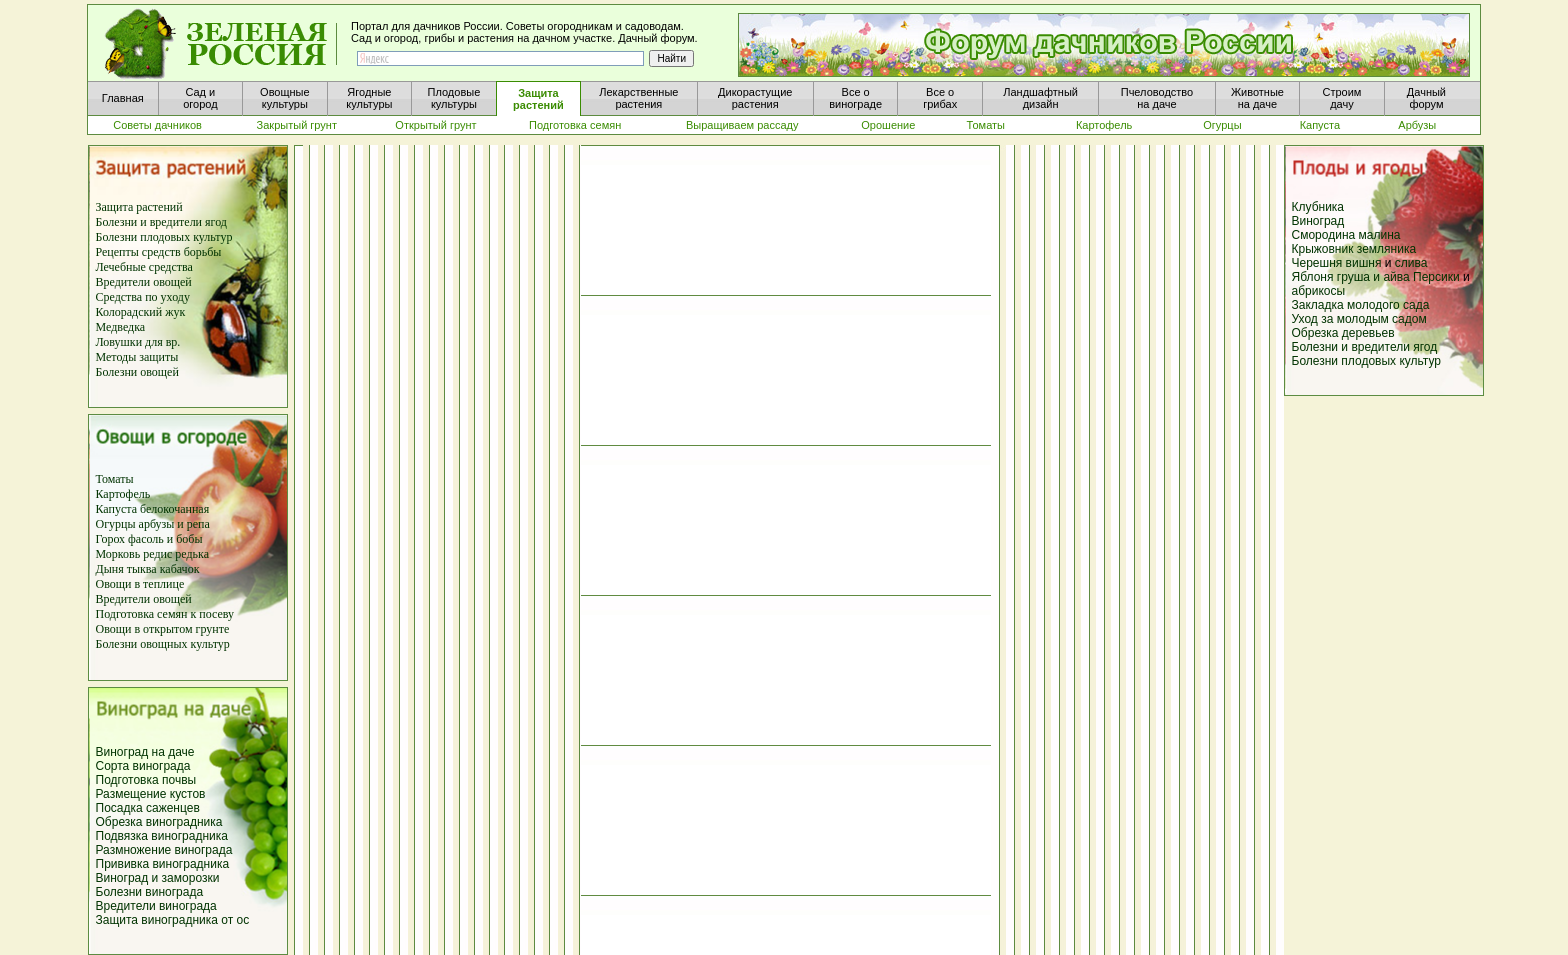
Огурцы (116, 524)
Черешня (1319, 263)
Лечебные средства (144, 267)
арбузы (158, 524)
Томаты (115, 479)
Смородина (1324, 235)
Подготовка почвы (146, 780)
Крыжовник (1323, 249)
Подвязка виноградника (162, 836)
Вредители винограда (156, 906)
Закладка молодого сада (1361, 305)
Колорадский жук (141, 312)
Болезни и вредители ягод (161, 222)
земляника (1386, 249)
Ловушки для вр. (138, 342)
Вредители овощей (144, 282)
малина (1380, 235)
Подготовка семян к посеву (165, 614)
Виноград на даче (145, 752)
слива (1411, 263)
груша (1353, 277)
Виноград (1318, 221)
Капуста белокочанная (153, 509)
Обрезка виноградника (159, 822)
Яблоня (1313, 277)
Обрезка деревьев (1343, 333)
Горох (112, 539)
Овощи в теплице (140, 584)
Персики (1436, 277)
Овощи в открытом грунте (163, 629)
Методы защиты (137, 357)
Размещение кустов (151, 794)
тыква (140, 569)
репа (198, 524)
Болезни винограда (150, 892)
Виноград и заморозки (158, 878)
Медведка (121, 327)
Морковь (118, 554)
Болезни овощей (137, 372)
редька (192, 554)
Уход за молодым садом (1359, 319)
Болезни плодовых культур (164, 237)
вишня (1365, 263)
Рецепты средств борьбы (159, 252)
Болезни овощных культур (163, 644)
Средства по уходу (143, 297)
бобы (187, 539)
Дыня (110, 569)
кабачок (180, 569)
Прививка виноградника (163, 864)
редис (156, 554)
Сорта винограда (143, 766)
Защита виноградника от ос (173, 920)
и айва (1391, 277)
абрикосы (1319, 291)
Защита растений (139, 207)
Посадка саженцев (148, 808)
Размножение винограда (164, 850)
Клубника (1318, 207)
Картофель (123, 494)
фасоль (147, 539)
